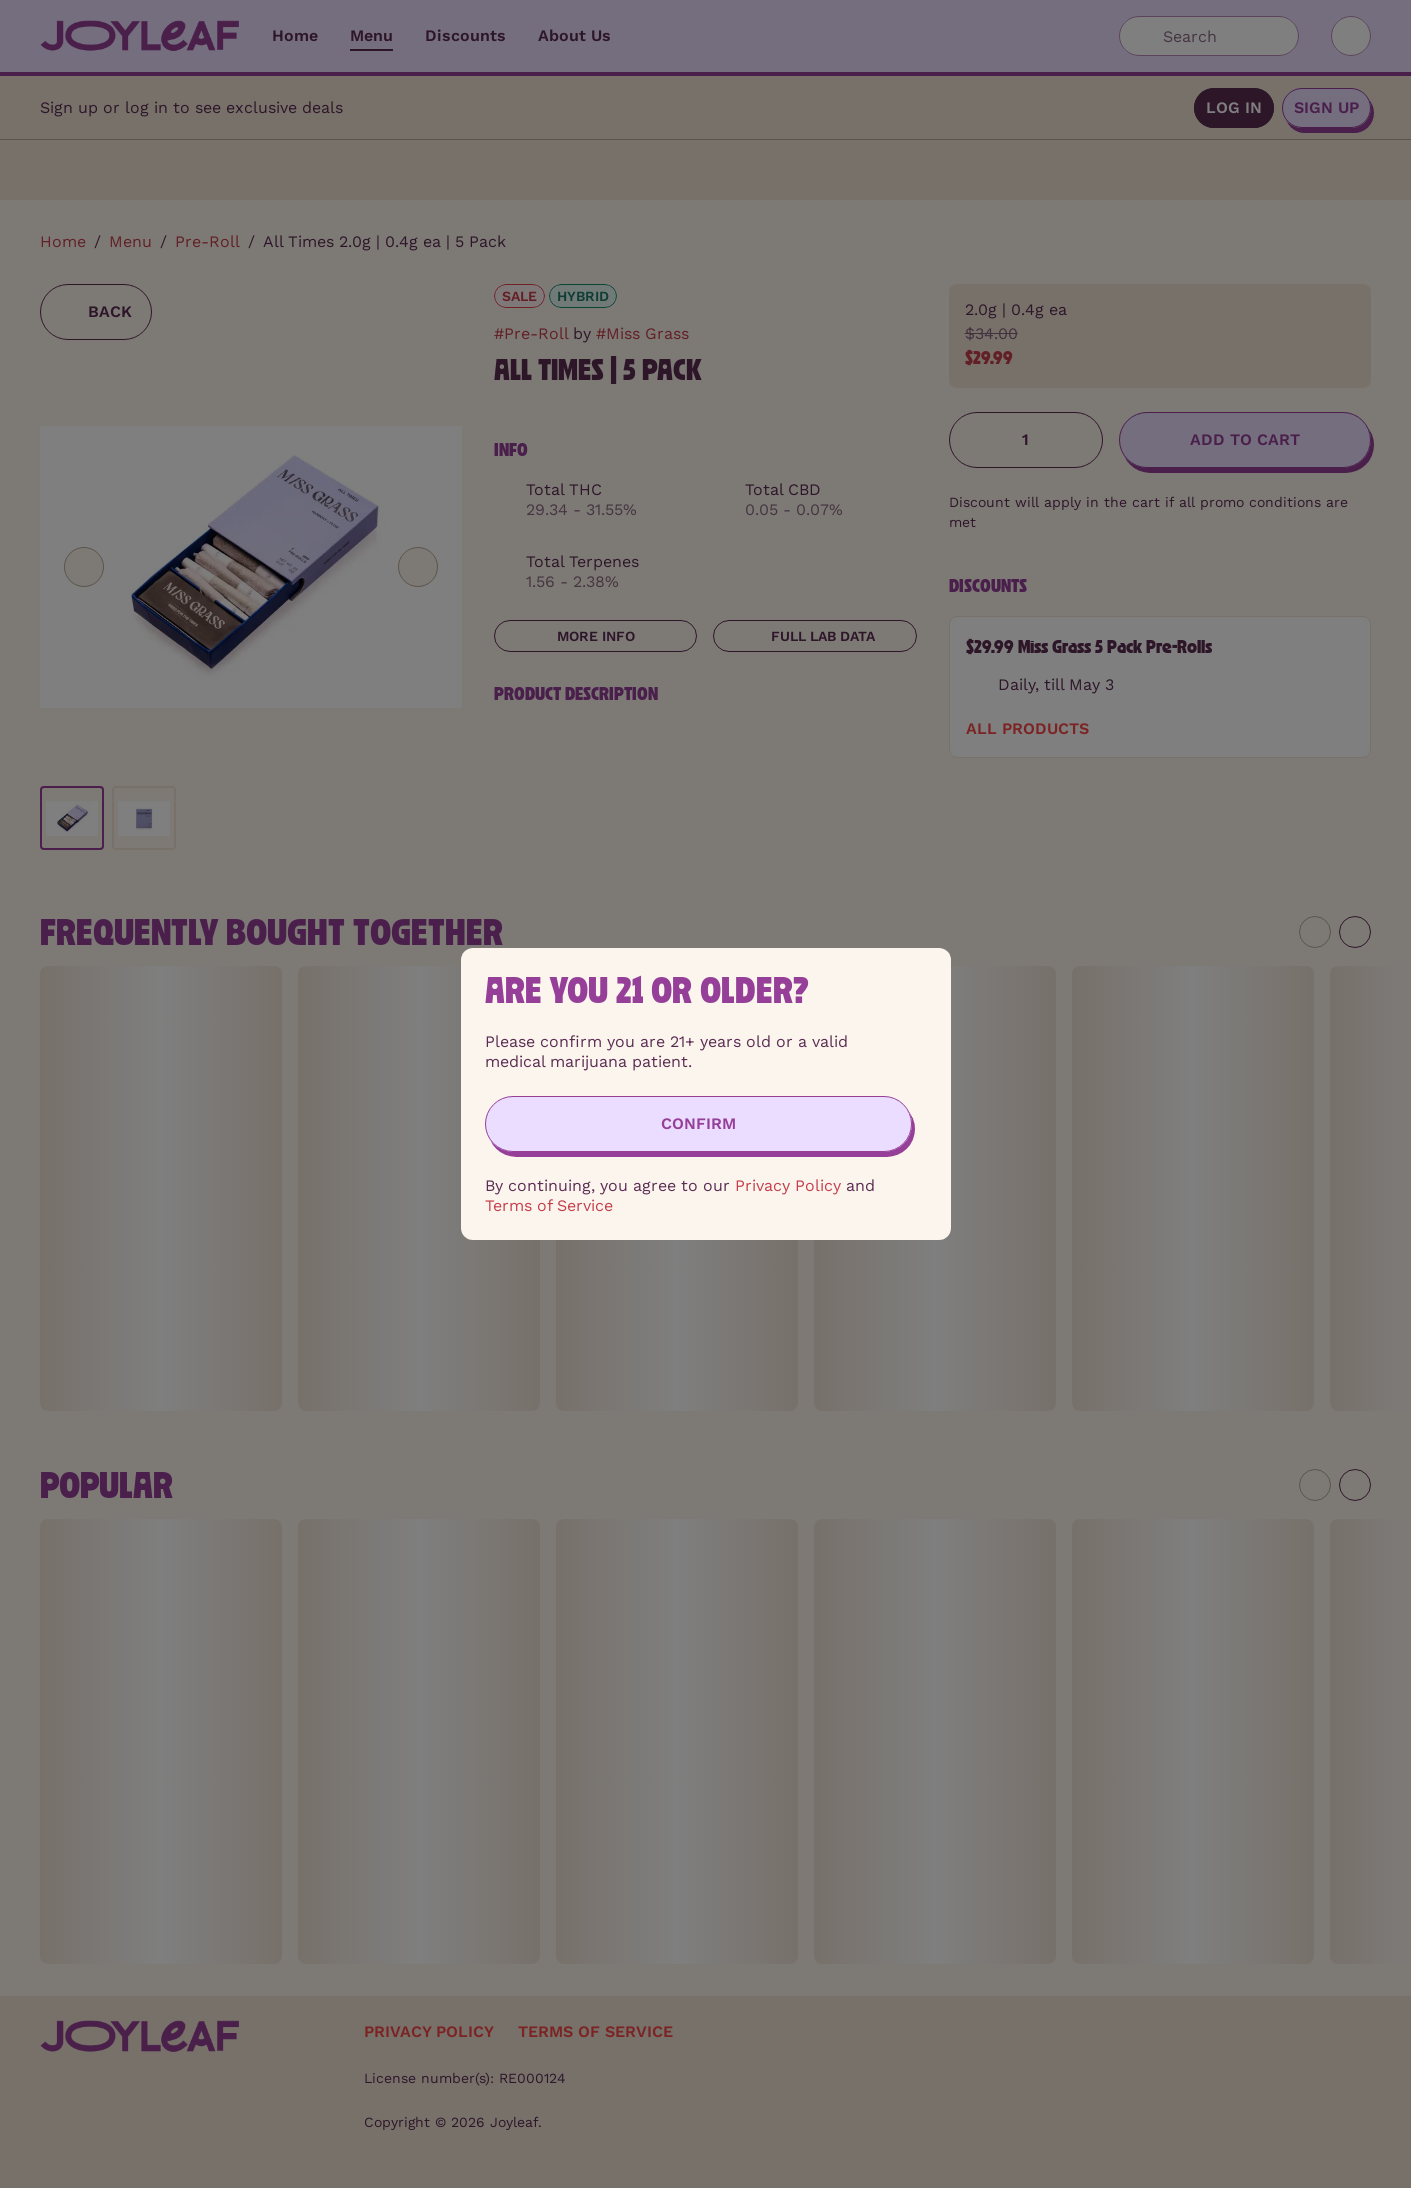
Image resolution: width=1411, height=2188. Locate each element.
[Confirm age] (698, 1124)
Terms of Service (549, 1205)
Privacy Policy (788, 1185)
